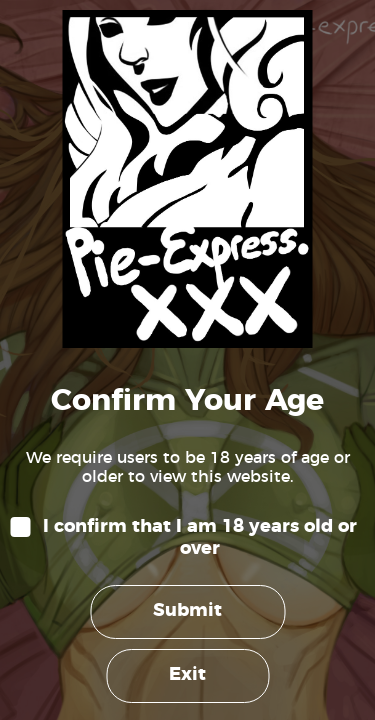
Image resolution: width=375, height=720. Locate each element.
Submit (187, 611)
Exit (187, 675)
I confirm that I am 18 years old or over (200, 538)
